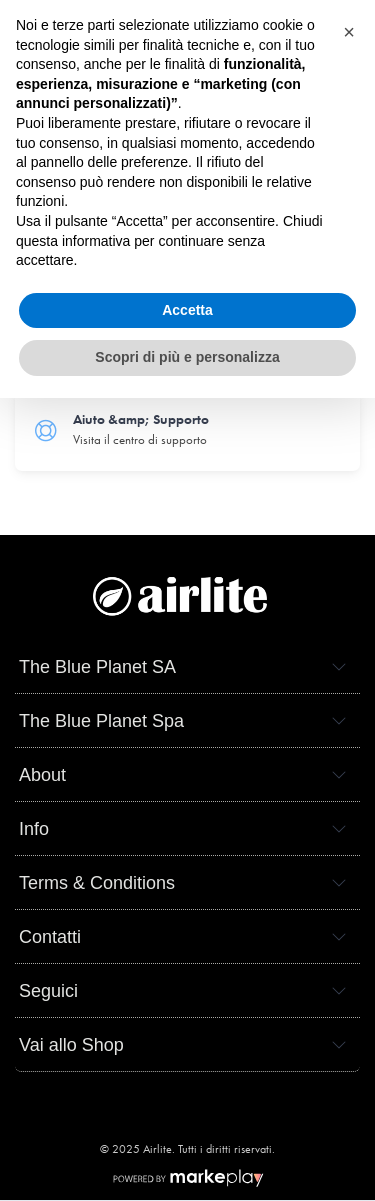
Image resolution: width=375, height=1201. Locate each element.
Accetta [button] (187, 310)
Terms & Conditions (97, 883)
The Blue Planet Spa (101, 721)
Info (34, 829)
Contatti (50, 937)
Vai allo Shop (71, 1045)
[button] (349, 32)
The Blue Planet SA (97, 667)
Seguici (48, 991)
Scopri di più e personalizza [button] (187, 357)
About (42, 775)
